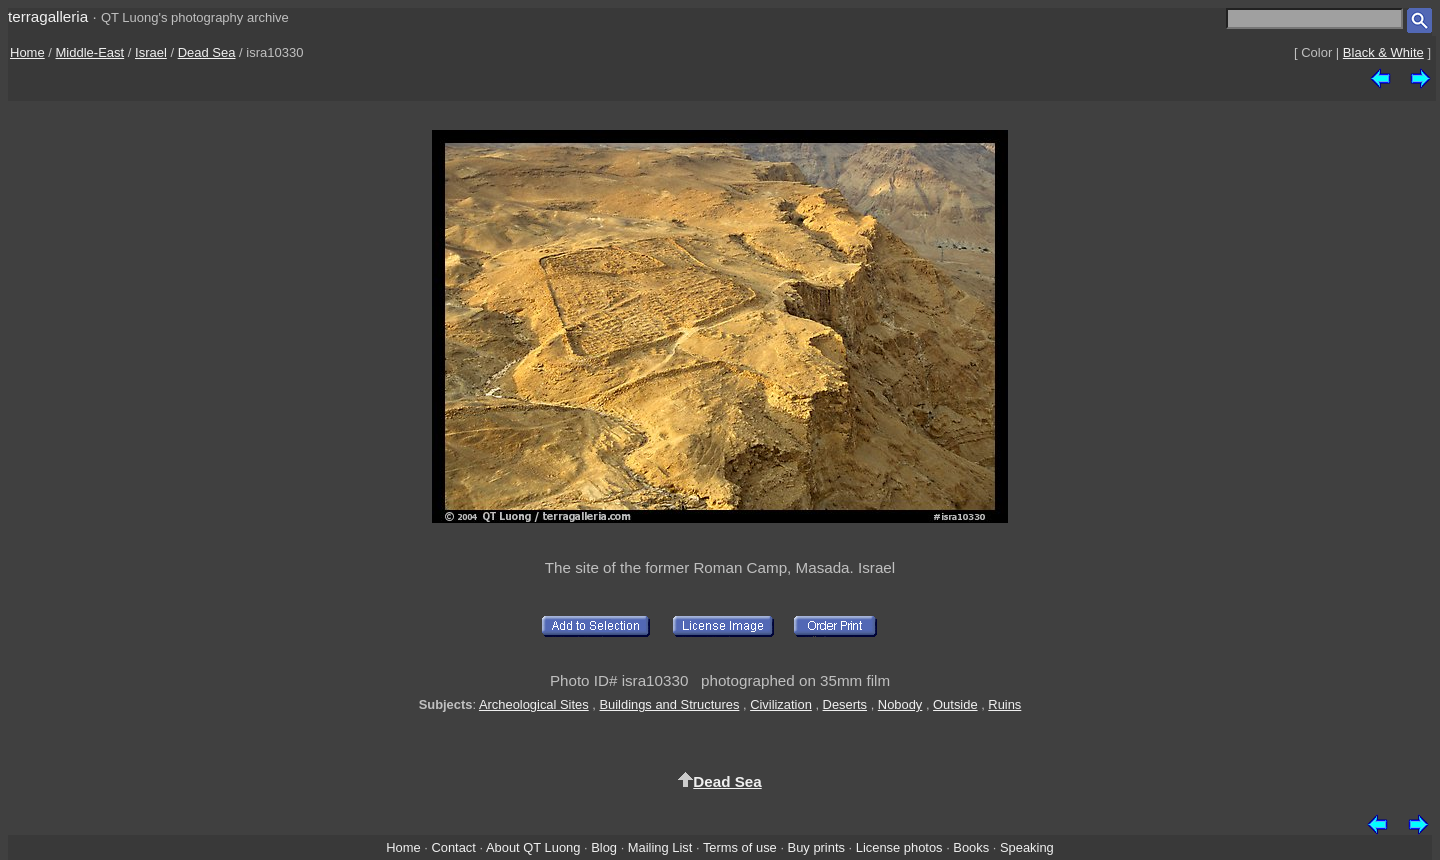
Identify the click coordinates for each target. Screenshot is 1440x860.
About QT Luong (533, 847)
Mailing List (660, 847)
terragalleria (48, 16)
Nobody (900, 704)
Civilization (781, 704)
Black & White (1383, 52)
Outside (955, 704)
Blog (604, 847)
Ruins (1004, 704)
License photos (899, 847)
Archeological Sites (534, 704)
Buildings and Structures (669, 704)
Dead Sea (207, 52)
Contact (453, 847)
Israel (151, 52)
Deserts (845, 704)
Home (27, 52)
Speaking (1027, 847)
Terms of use (740, 847)
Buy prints (816, 847)
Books (971, 847)
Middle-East (90, 52)
